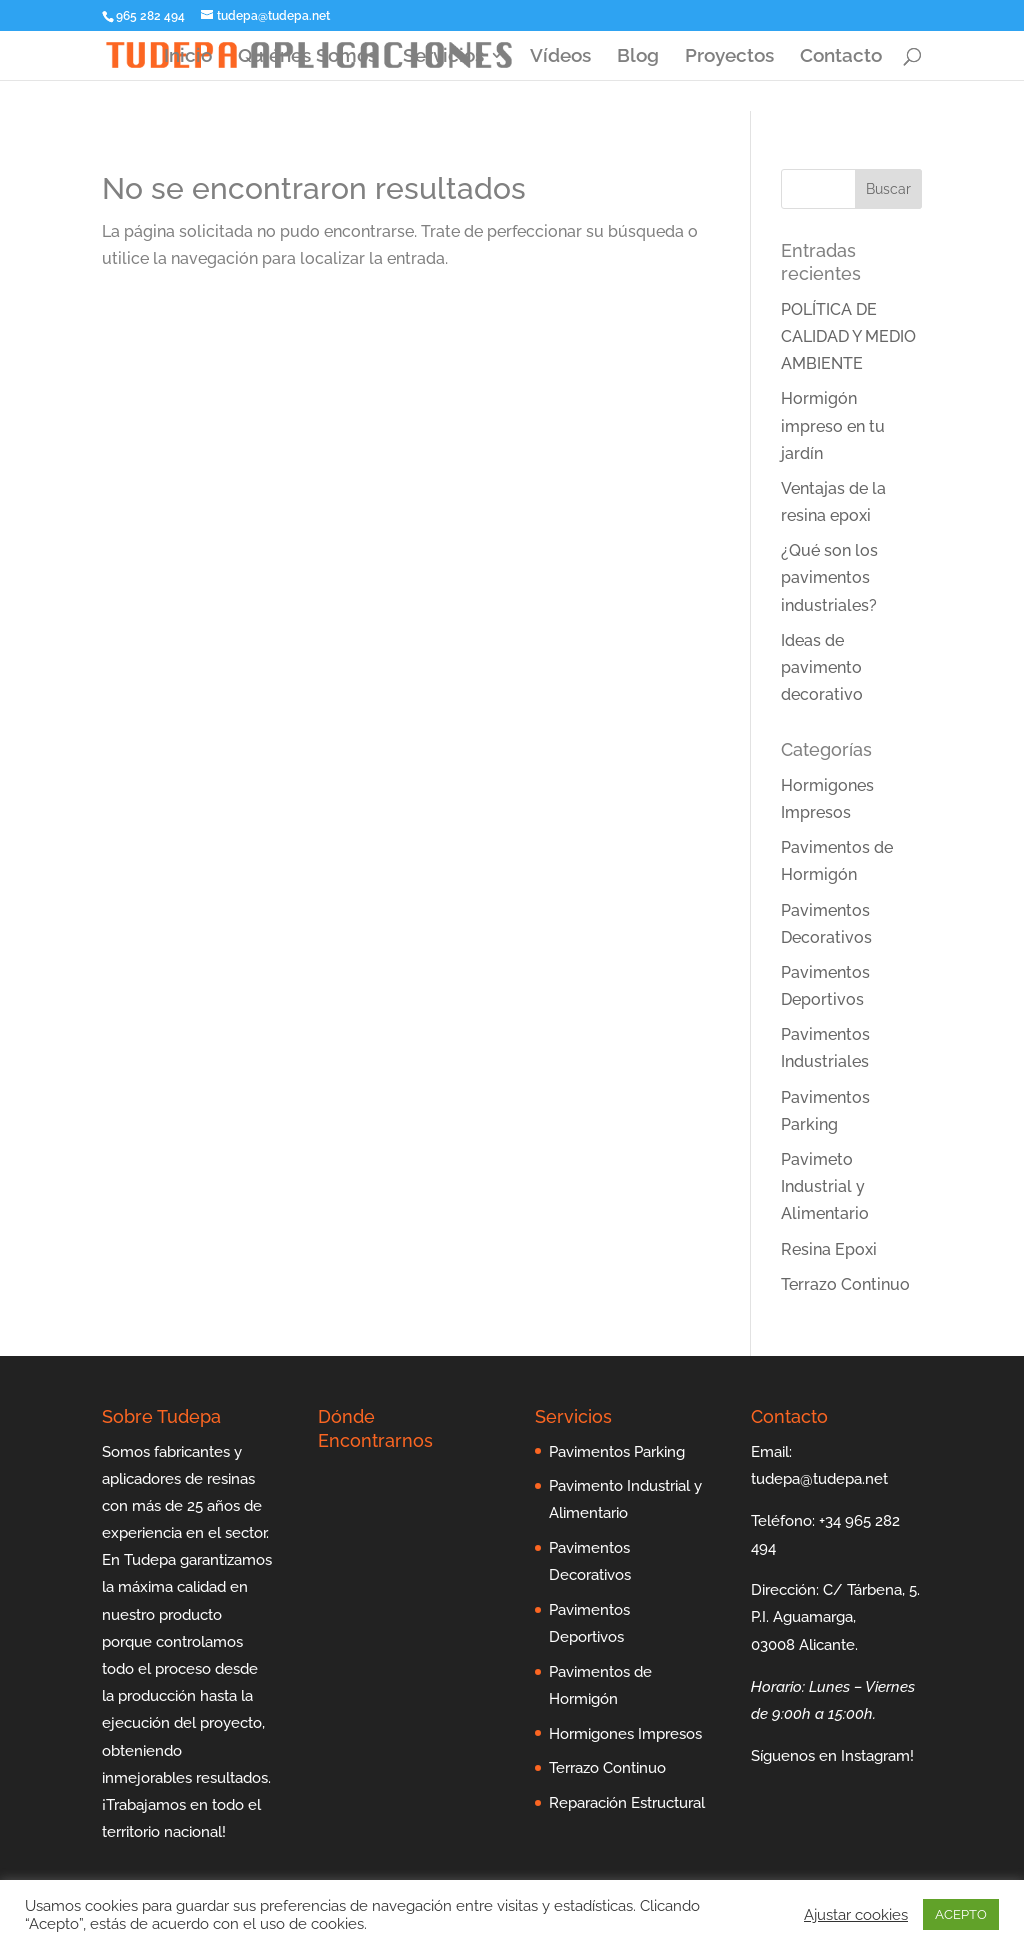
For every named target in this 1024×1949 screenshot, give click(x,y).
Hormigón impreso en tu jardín (833, 425)
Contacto (841, 57)
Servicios (443, 57)
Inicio (188, 57)
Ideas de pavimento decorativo (822, 667)
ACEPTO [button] (961, 1914)
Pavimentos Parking (617, 1452)
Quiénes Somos (307, 57)
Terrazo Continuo (845, 1284)
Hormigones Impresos (625, 1734)
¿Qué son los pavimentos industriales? (829, 577)
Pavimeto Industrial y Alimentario (825, 1186)
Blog (638, 57)
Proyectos (729, 57)
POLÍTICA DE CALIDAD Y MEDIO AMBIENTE (848, 336)
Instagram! (877, 1756)
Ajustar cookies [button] (856, 1914)
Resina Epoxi (829, 1249)
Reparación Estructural (627, 1803)
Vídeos (560, 57)
